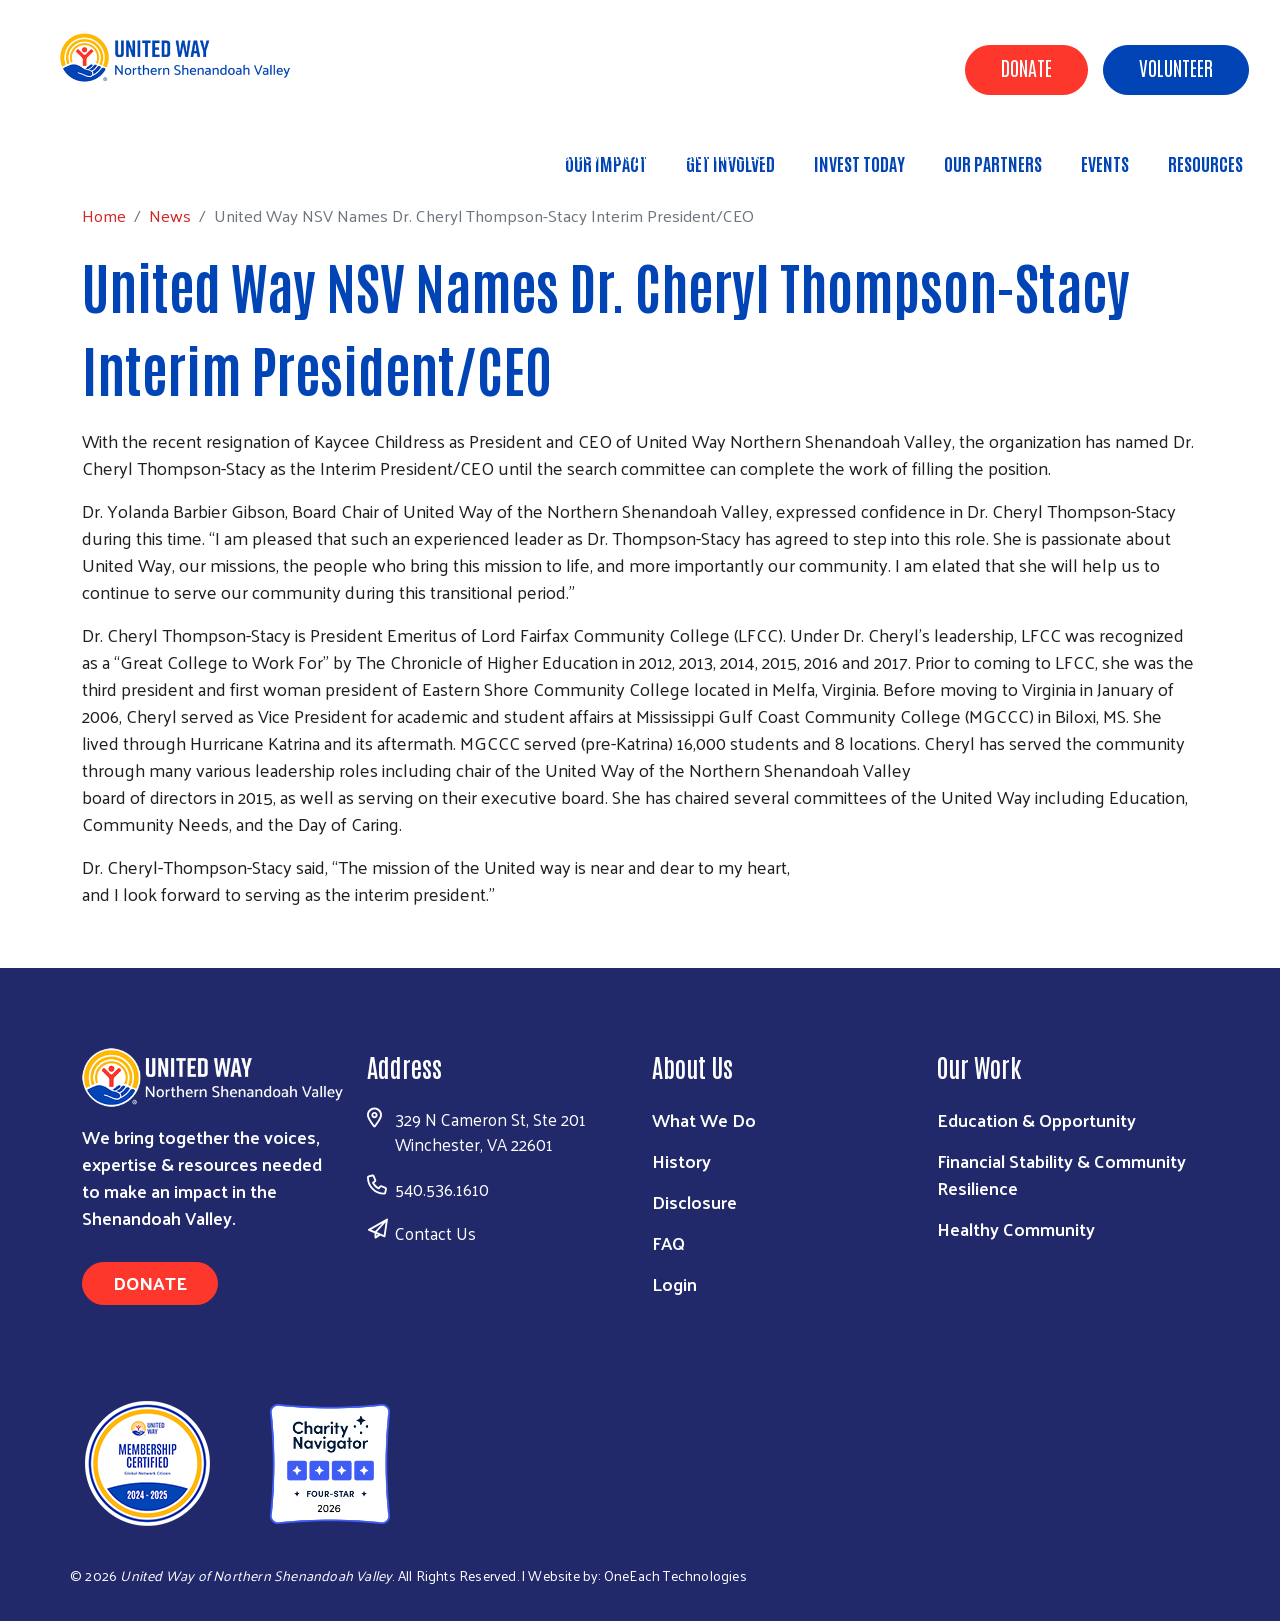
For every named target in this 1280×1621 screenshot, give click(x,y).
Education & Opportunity (1036, 1119)
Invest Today (859, 163)
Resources (1205, 163)
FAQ (668, 1242)
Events (1105, 163)
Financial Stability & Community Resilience (1061, 1174)
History (681, 1160)
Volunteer (1176, 67)
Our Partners (993, 163)
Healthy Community (1016, 1228)
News (183, 154)
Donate (1026, 67)
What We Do (704, 1119)
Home (117, 154)
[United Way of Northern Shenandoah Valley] (227, 1460)
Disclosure (694, 1201)
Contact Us (435, 1233)
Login (674, 1283)
